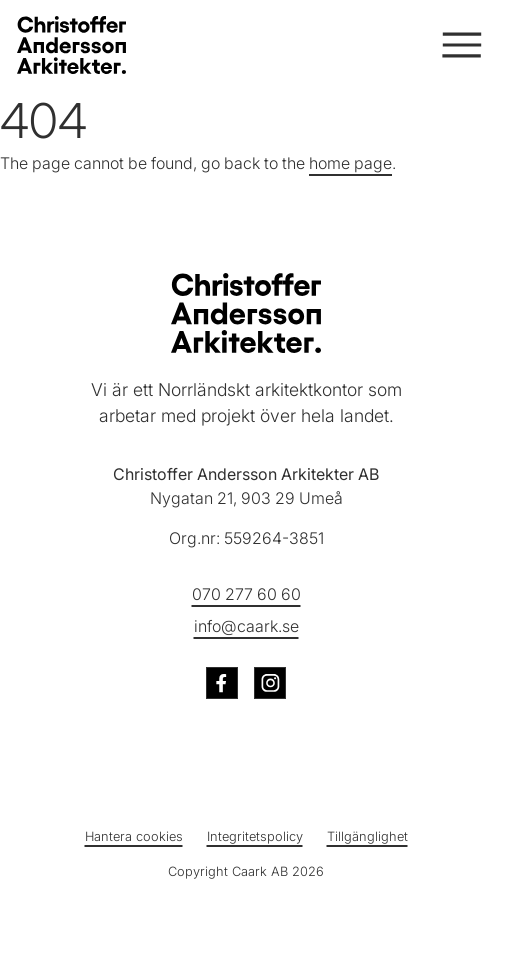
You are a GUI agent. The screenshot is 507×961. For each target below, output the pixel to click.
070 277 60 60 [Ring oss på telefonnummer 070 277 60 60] (246, 594)
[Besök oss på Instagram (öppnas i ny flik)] (270, 683)
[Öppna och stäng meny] (460, 45)
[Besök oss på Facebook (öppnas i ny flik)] (222, 683)
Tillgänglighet (367, 836)
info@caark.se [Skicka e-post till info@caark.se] (246, 626)
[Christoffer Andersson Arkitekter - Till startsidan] (246, 313)
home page (350, 163)
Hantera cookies (134, 836)
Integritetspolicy (255, 836)
